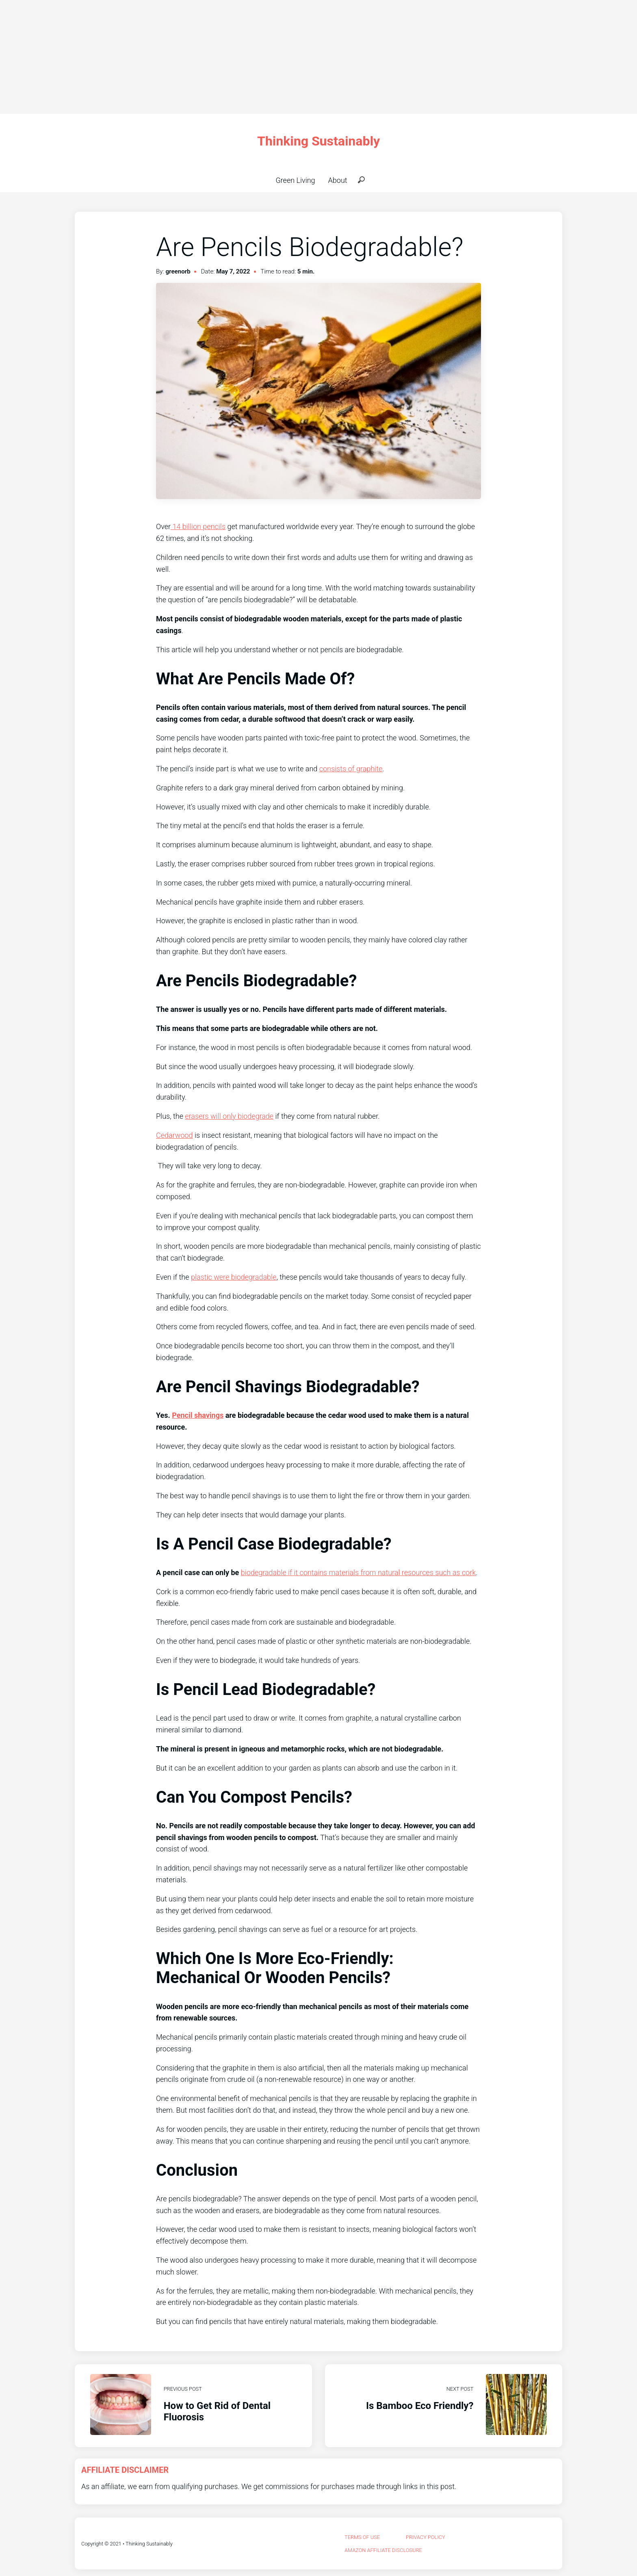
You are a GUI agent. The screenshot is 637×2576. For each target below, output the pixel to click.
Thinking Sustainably (318, 141)
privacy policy (425, 2537)
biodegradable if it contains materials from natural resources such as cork (358, 1572)
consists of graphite (351, 768)
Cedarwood (174, 1135)
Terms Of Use (362, 2537)
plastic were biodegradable (233, 1277)
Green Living (295, 180)
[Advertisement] (244, 57)
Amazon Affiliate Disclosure (383, 2550)
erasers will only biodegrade (229, 1116)
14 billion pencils (198, 526)
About (337, 180)
